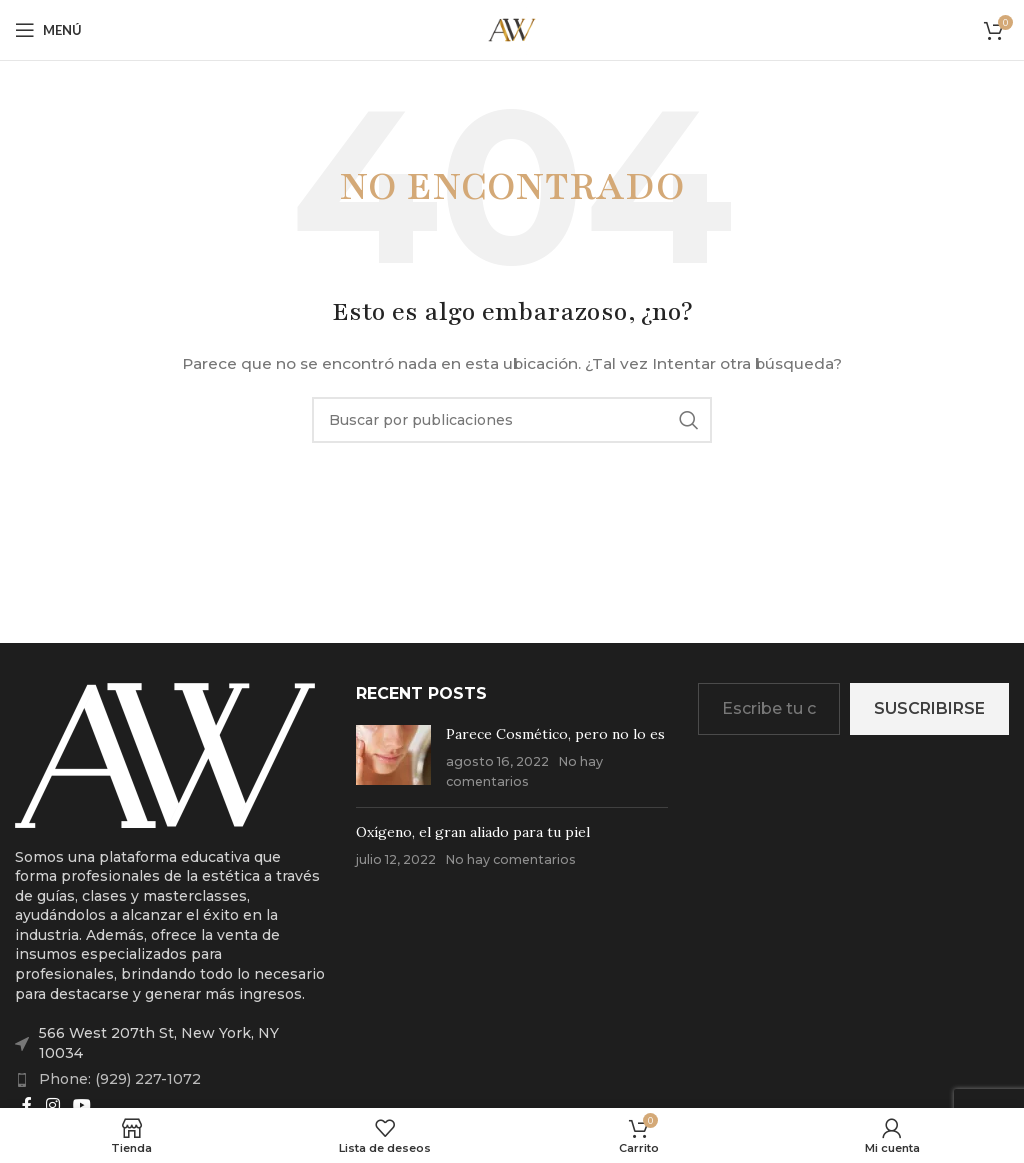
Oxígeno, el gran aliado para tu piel (473, 832)
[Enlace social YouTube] (81, 1105)
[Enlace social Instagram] (52, 1105)
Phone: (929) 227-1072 (120, 1079)
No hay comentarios (510, 859)
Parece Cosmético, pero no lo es (555, 734)
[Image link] (165, 754)
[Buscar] (512, 420)
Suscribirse (929, 708)
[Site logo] (512, 29)
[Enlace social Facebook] (27, 1105)
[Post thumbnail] (393, 758)
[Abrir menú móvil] (48, 30)
